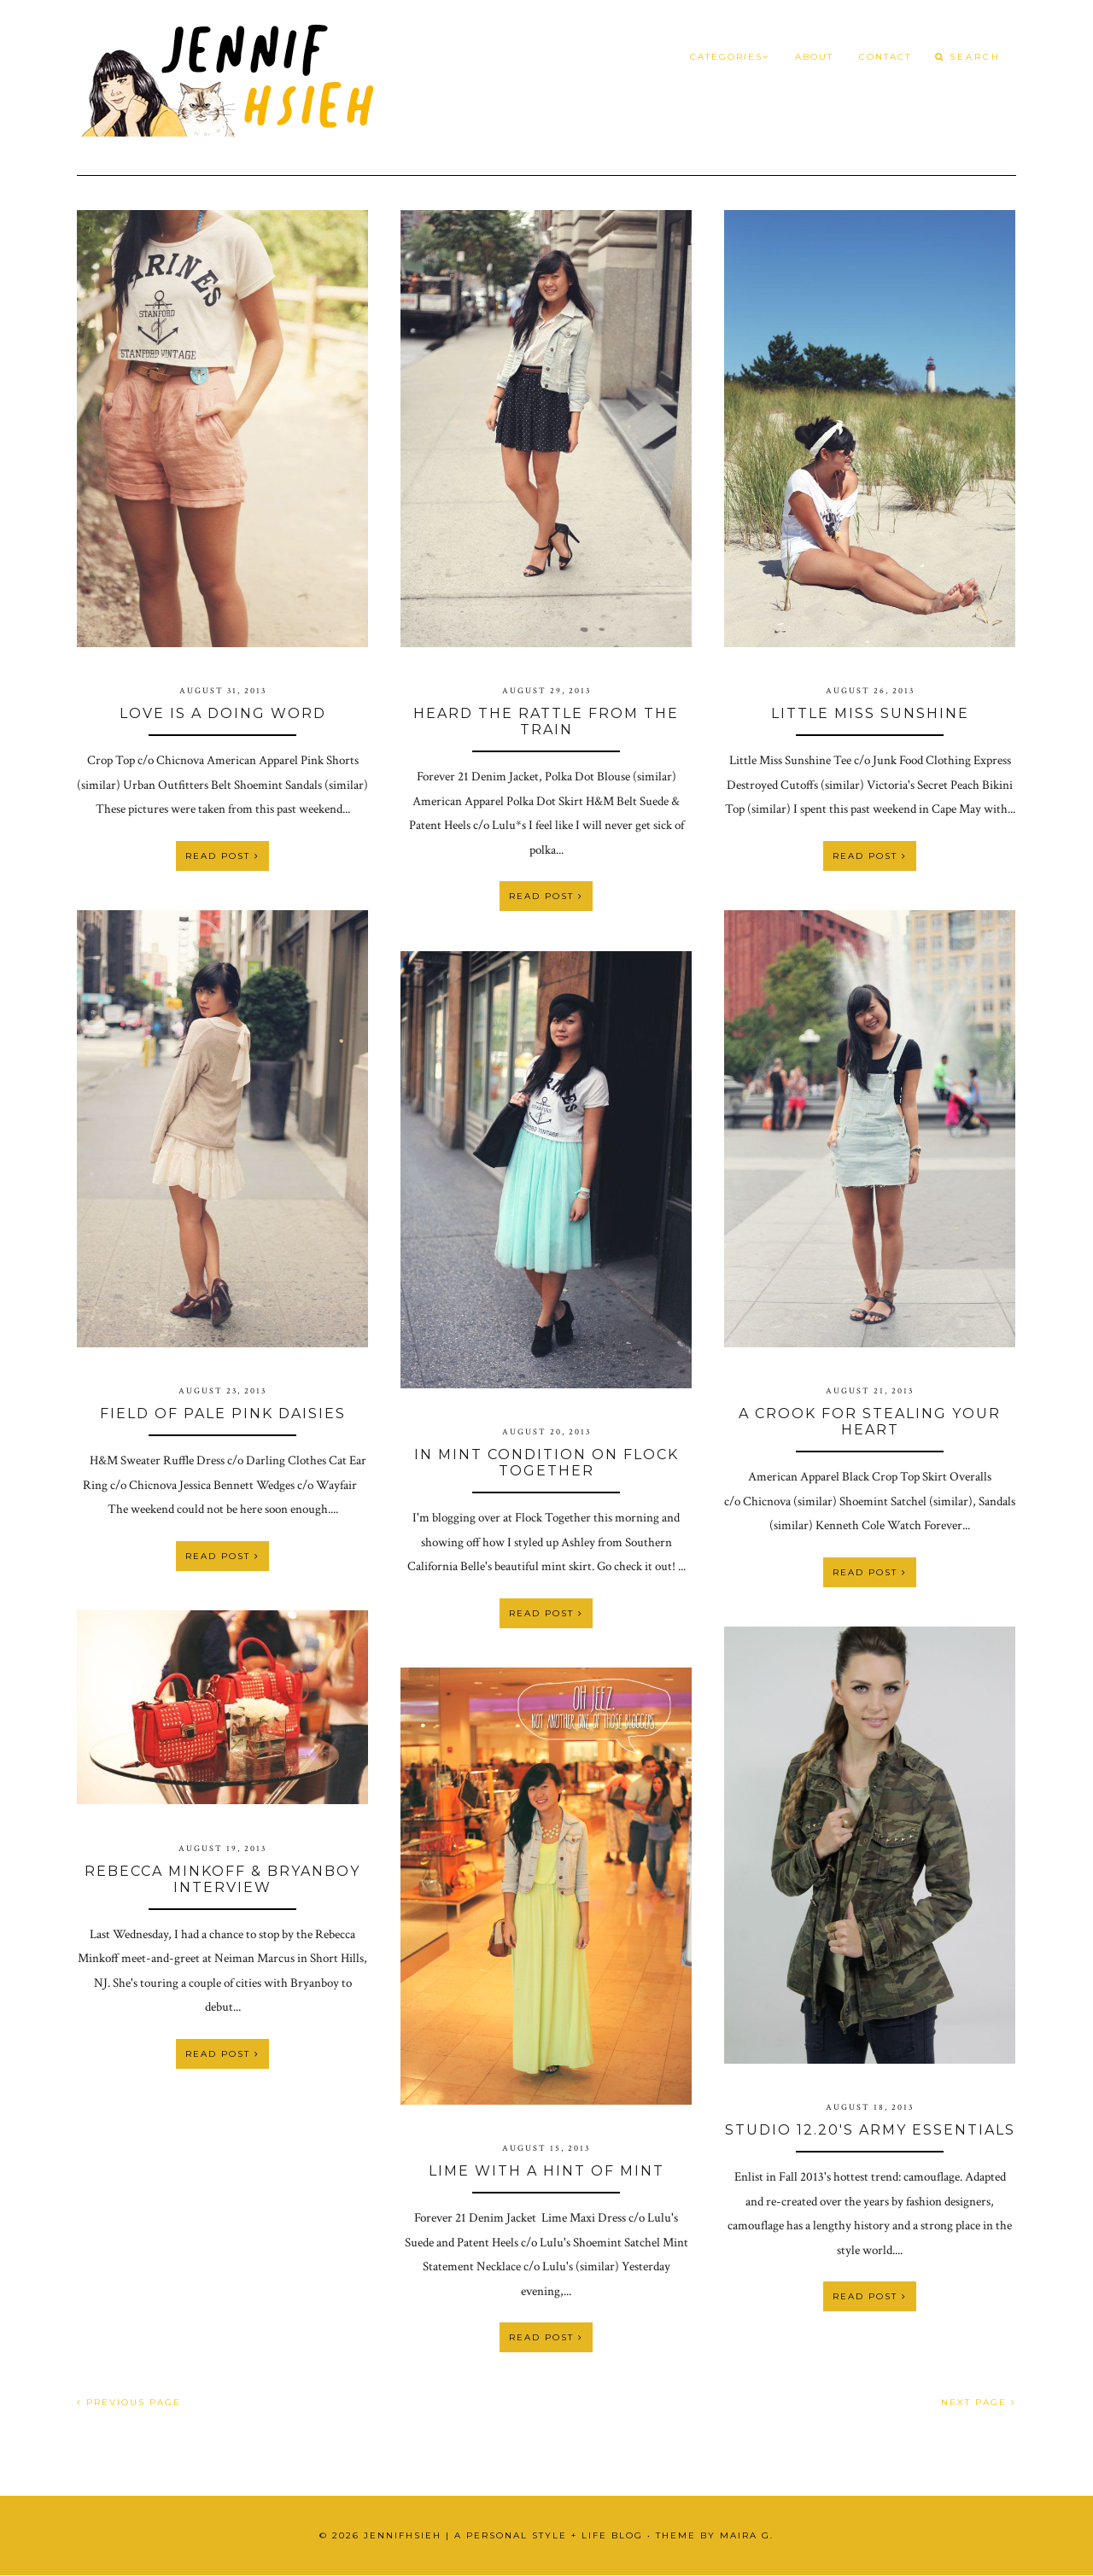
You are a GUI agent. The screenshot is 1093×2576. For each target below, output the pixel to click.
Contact (885, 56)
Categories (729, 56)
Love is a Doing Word (223, 713)
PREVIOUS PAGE (129, 2402)
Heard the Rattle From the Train (546, 721)
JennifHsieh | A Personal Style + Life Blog (503, 2535)
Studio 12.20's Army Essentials (870, 2130)
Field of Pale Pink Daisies (223, 1413)
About (814, 56)
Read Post (222, 856)
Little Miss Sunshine (870, 713)
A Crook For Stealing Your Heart (870, 1421)
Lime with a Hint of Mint (546, 2171)
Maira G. (747, 2535)
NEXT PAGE (978, 2402)
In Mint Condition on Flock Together (546, 1462)
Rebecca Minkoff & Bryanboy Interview (222, 1879)
